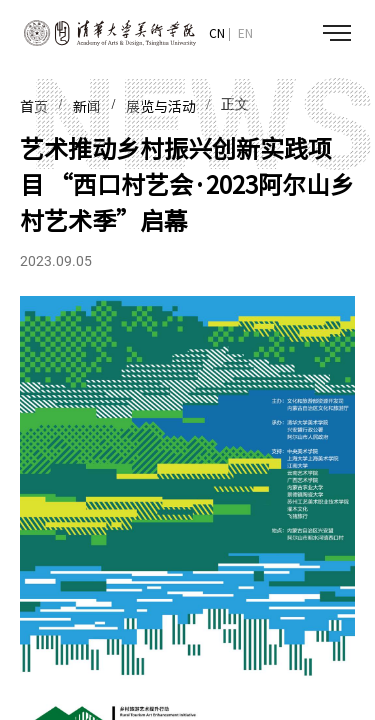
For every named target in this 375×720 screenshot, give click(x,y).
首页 (34, 107)
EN (245, 33)
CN (217, 33)
